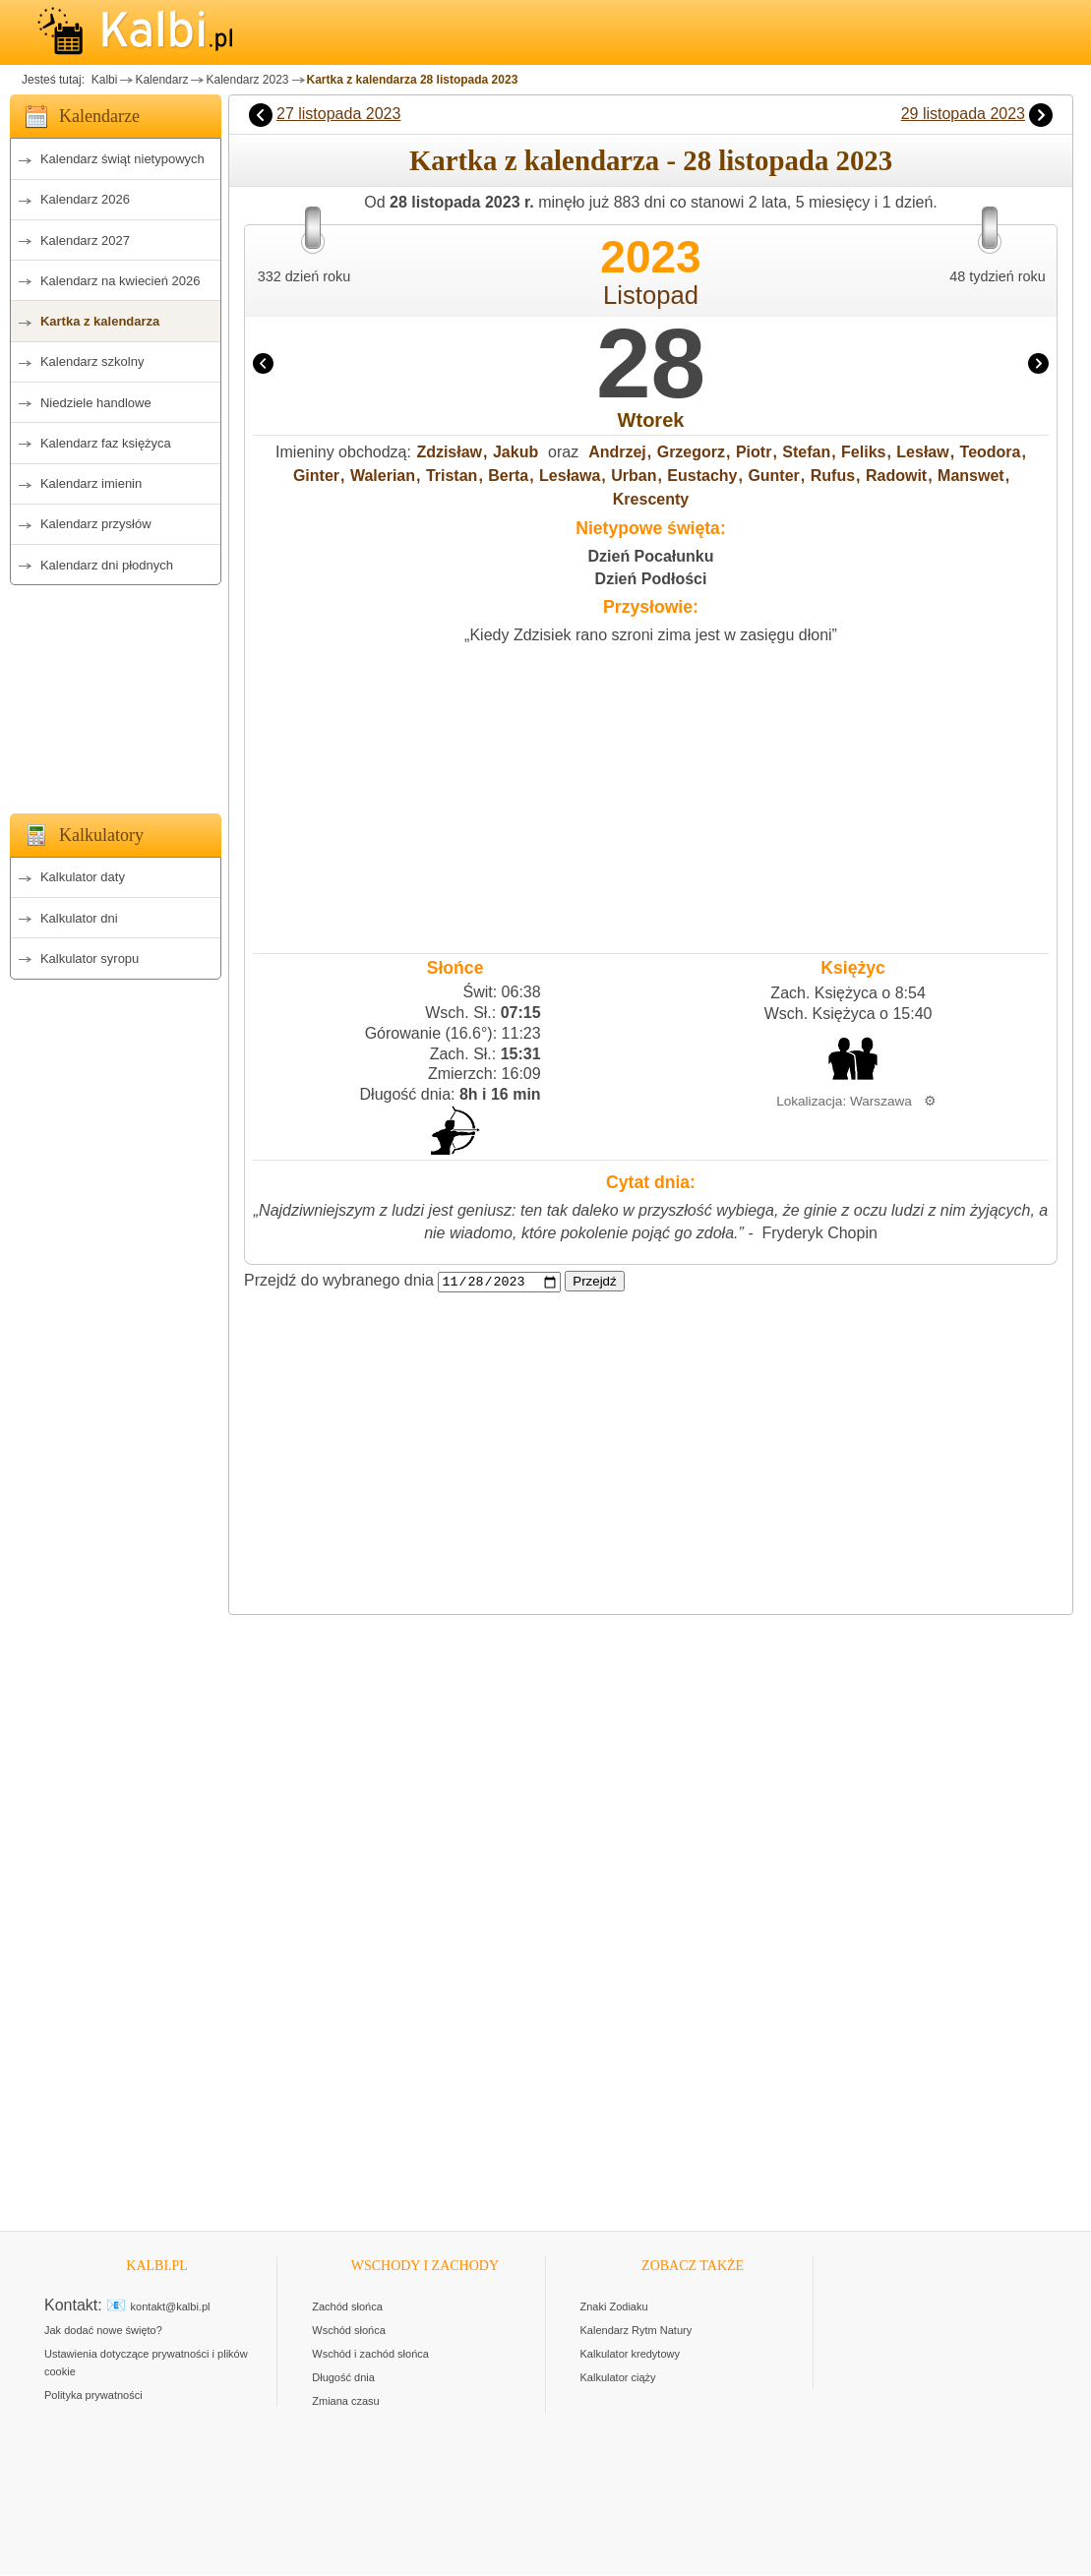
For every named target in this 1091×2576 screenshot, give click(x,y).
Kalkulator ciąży (618, 2378)
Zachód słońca (347, 2307)
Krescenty (651, 499)
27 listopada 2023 (338, 113)
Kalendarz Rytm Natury (636, 2331)
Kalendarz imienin (91, 483)
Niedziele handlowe (96, 402)
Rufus (833, 475)
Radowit (896, 475)
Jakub (515, 452)
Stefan (806, 452)
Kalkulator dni (79, 918)
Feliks (863, 452)
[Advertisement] (115, 693)
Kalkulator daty (82, 876)
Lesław (922, 452)
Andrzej (617, 452)
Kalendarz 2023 (247, 80)
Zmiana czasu (345, 2402)
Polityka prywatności (93, 2396)
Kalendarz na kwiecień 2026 (120, 280)
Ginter (316, 475)
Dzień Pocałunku (650, 556)
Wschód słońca (349, 2331)
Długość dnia (343, 2378)
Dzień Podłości (651, 578)
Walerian (382, 475)
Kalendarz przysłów (96, 523)
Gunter (773, 475)
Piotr (753, 452)
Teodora (990, 452)
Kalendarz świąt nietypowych (122, 158)
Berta (508, 475)
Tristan (451, 475)
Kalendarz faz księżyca (105, 443)
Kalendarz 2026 (85, 199)
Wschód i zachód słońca (370, 2355)
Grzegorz (691, 452)
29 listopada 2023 (963, 113)
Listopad (650, 295)
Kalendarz (161, 80)
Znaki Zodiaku (614, 2307)
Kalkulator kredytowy (630, 2355)
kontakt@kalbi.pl (171, 2307)
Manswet (971, 475)
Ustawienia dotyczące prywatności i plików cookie (146, 2363)
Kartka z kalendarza (99, 321)
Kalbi (102, 80)
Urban (633, 475)
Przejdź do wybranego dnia (339, 1281)
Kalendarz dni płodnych (106, 565)
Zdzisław (449, 452)
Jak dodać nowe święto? (103, 2331)
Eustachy (702, 475)
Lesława (569, 475)
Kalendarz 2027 (85, 240)
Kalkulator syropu (89, 958)
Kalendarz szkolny (92, 361)
